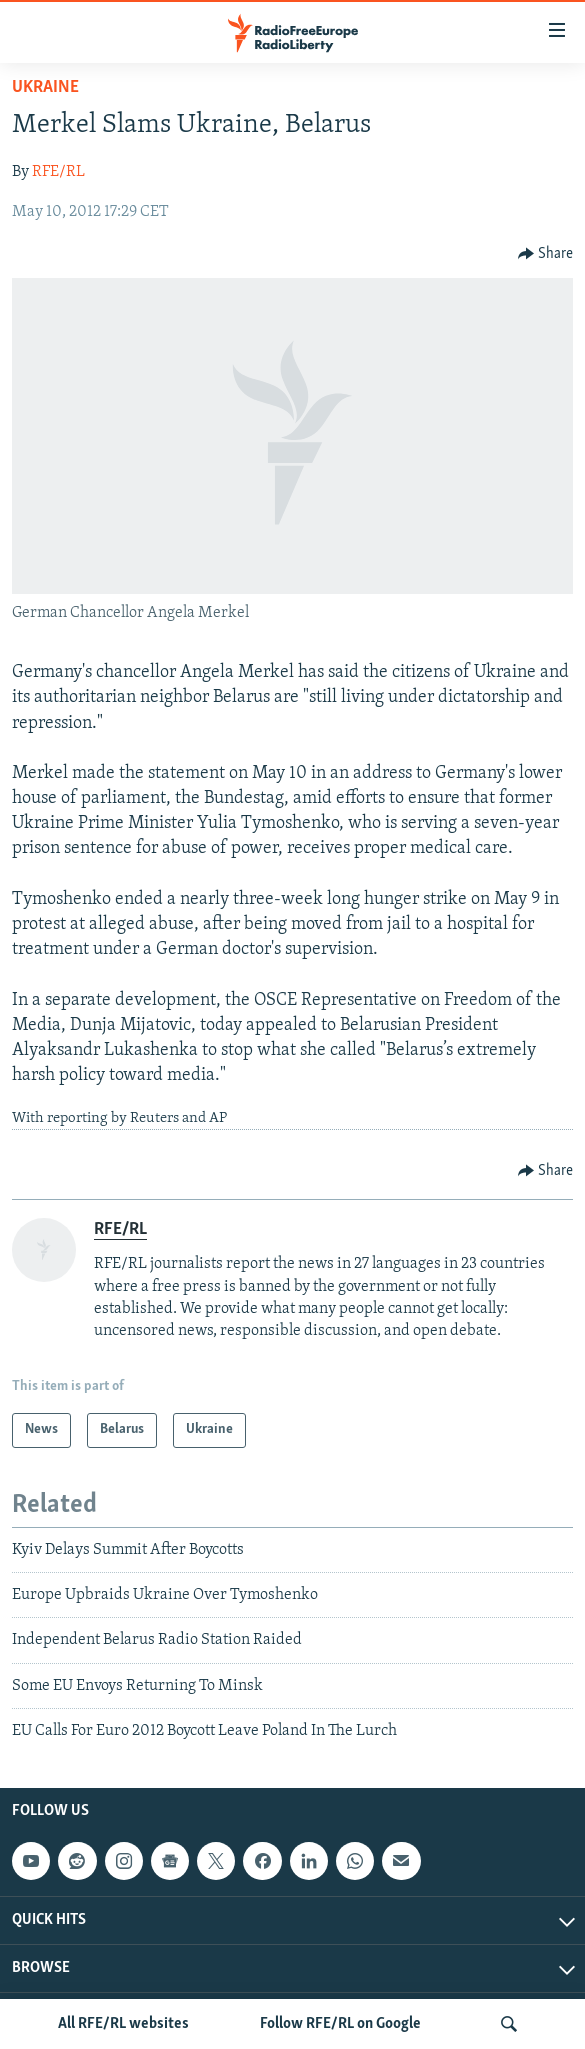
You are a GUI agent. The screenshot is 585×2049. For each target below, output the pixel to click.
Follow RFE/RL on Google (340, 2024)
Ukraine (45, 87)
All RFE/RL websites (123, 2024)
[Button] (546, 254)
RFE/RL (58, 172)
